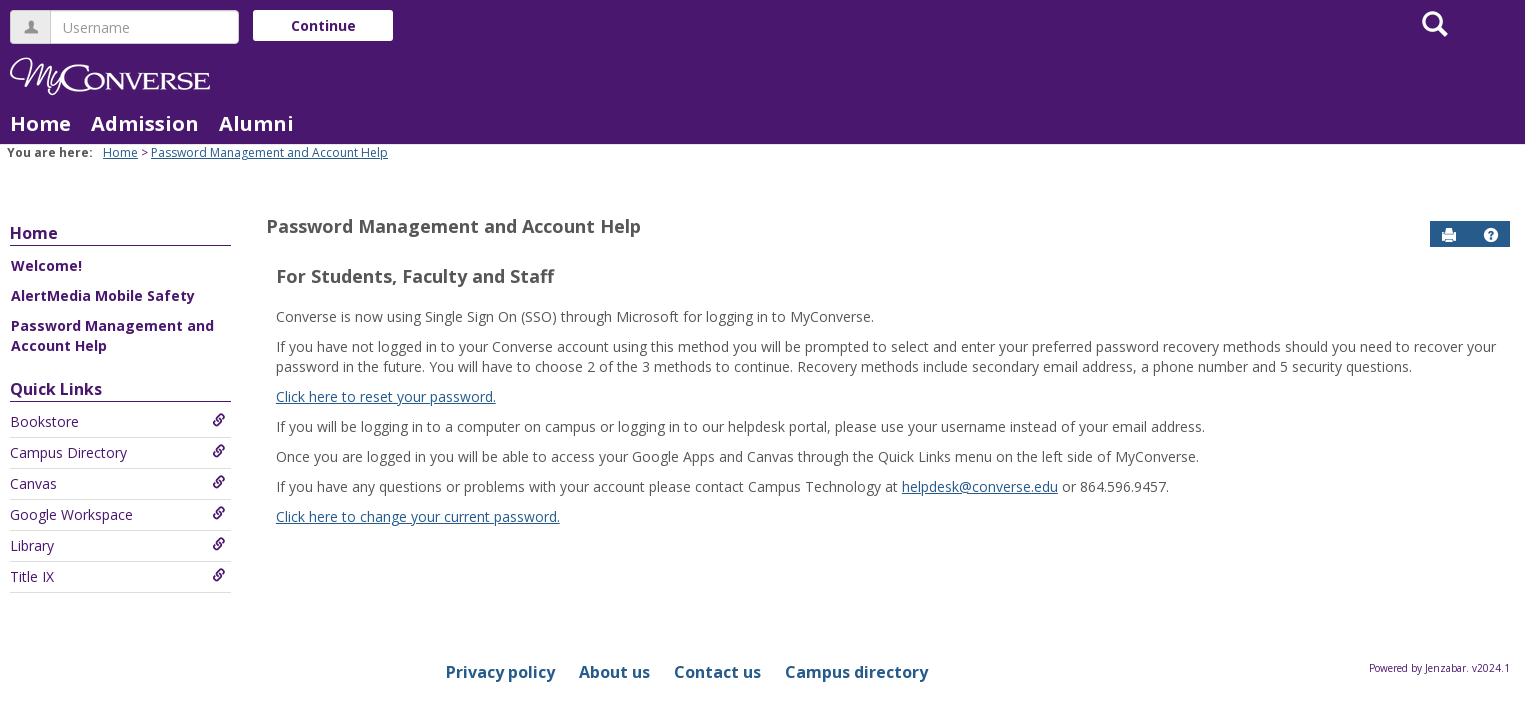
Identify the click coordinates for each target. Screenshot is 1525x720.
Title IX (118, 576)
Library (118, 545)
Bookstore (118, 421)
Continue (323, 25)
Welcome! (46, 265)
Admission (145, 123)
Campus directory (856, 672)
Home (40, 123)
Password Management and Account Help (269, 152)
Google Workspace (118, 514)
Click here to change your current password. (418, 516)
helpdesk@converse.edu (980, 486)
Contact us (717, 672)
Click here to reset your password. (386, 396)
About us (614, 672)
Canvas (118, 483)
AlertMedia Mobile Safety (103, 295)
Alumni (256, 123)
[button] (1491, 235)
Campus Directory (118, 452)
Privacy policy (500, 672)
